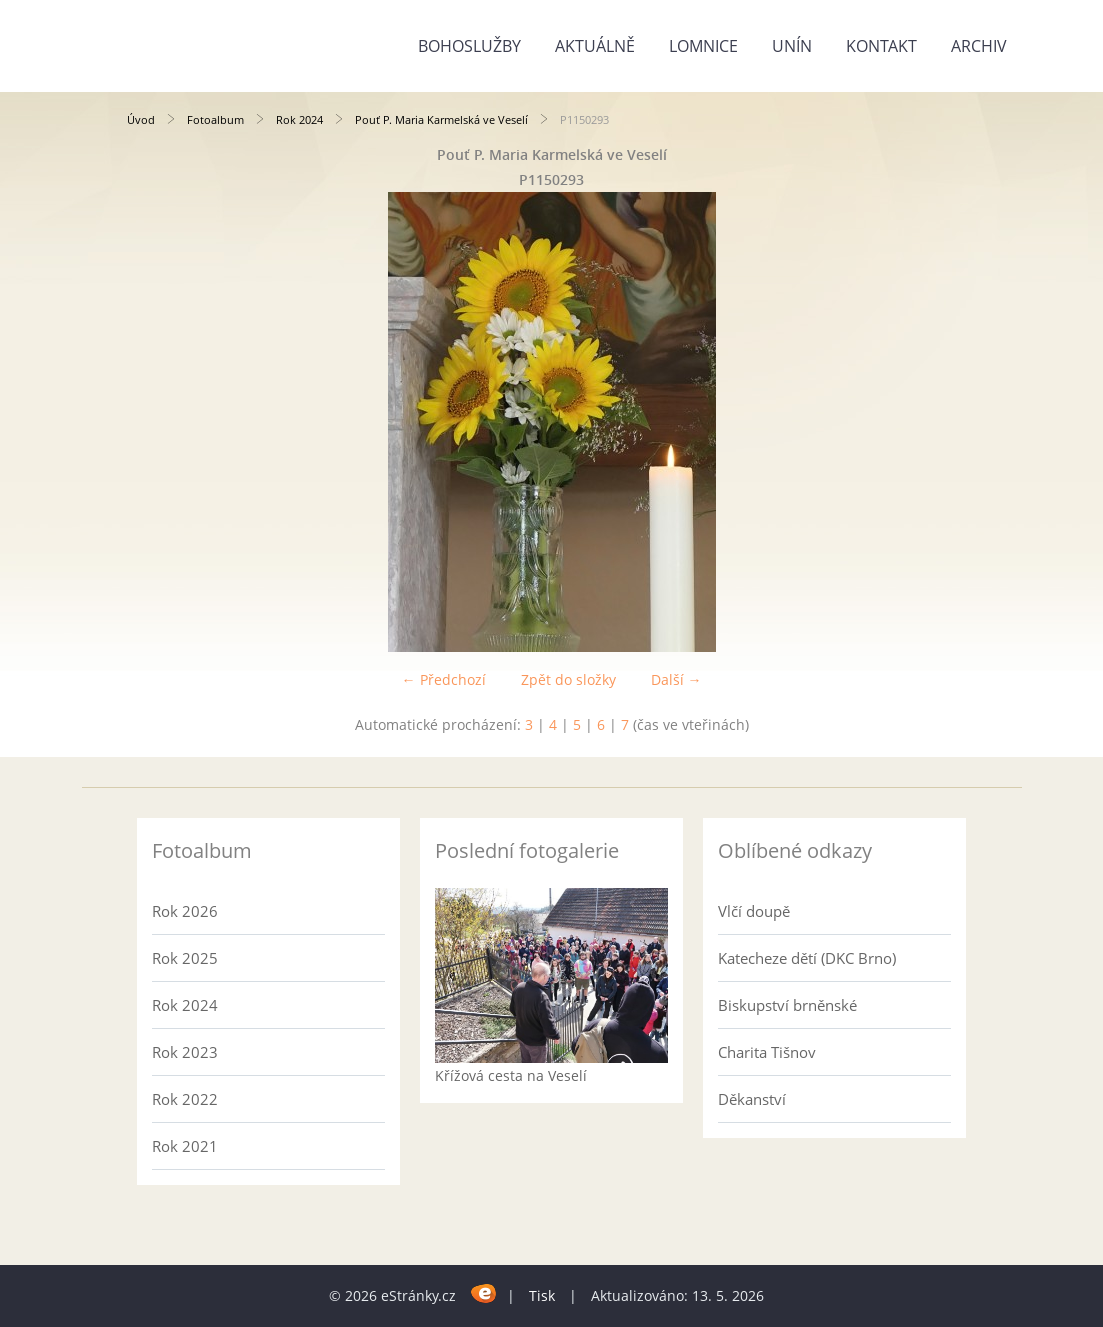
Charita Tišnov (767, 1052)
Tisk (542, 1295)
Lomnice (703, 46)
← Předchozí (444, 679)
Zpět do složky (568, 679)
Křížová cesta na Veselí (511, 1075)
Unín (792, 46)
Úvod (141, 119)
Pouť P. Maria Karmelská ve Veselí (441, 119)
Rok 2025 (185, 958)
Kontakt (881, 46)
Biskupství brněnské (787, 1005)
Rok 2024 (299, 119)
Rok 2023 (185, 1052)
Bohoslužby (469, 46)
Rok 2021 (185, 1146)
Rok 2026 (185, 911)
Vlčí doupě (754, 911)
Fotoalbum (215, 119)
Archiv (979, 46)
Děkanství (752, 1099)
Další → (676, 679)
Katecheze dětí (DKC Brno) (807, 958)
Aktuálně (595, 46)
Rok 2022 (185, 1099)
